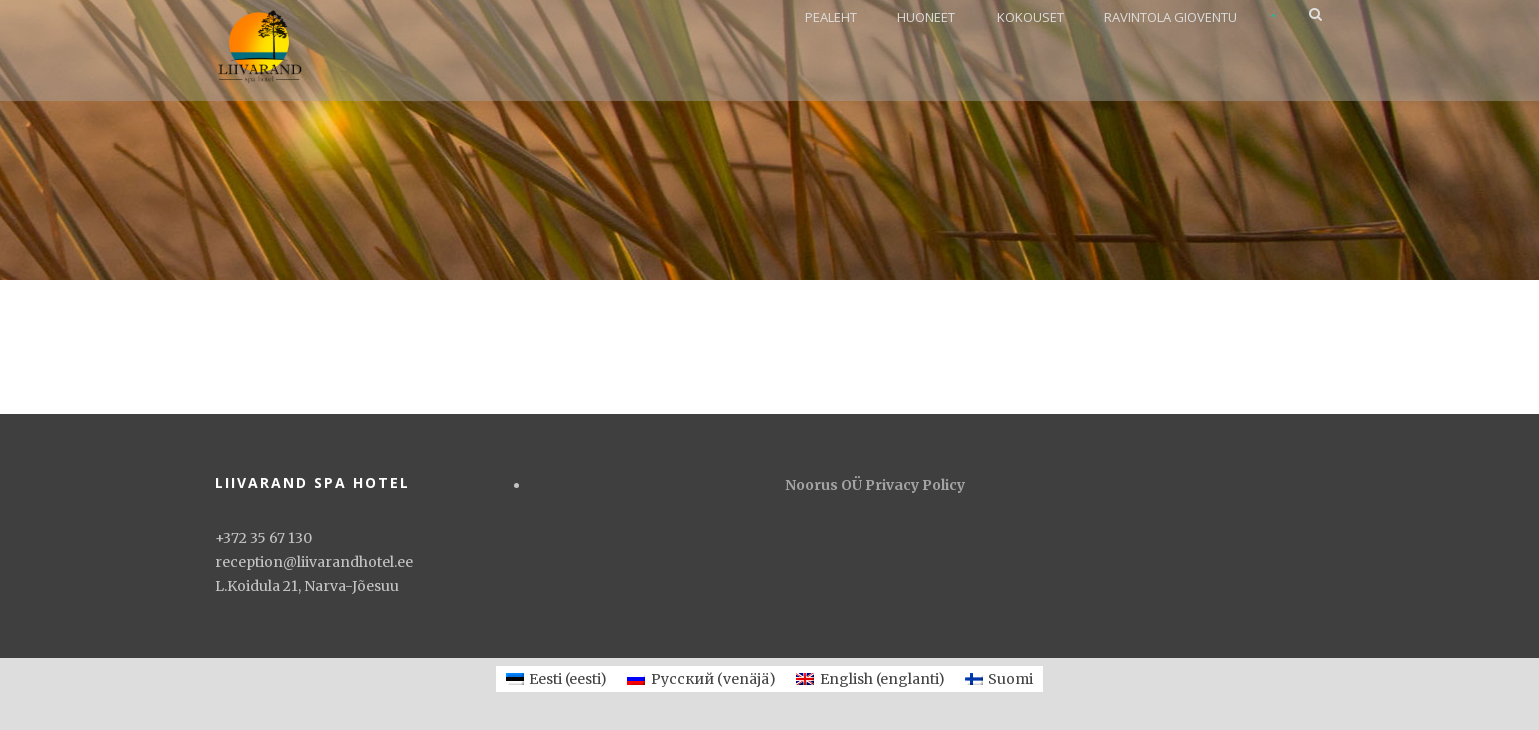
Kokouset (1030, 17)
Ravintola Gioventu (1170, 17)
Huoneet (926, 17)
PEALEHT (831, 17)
